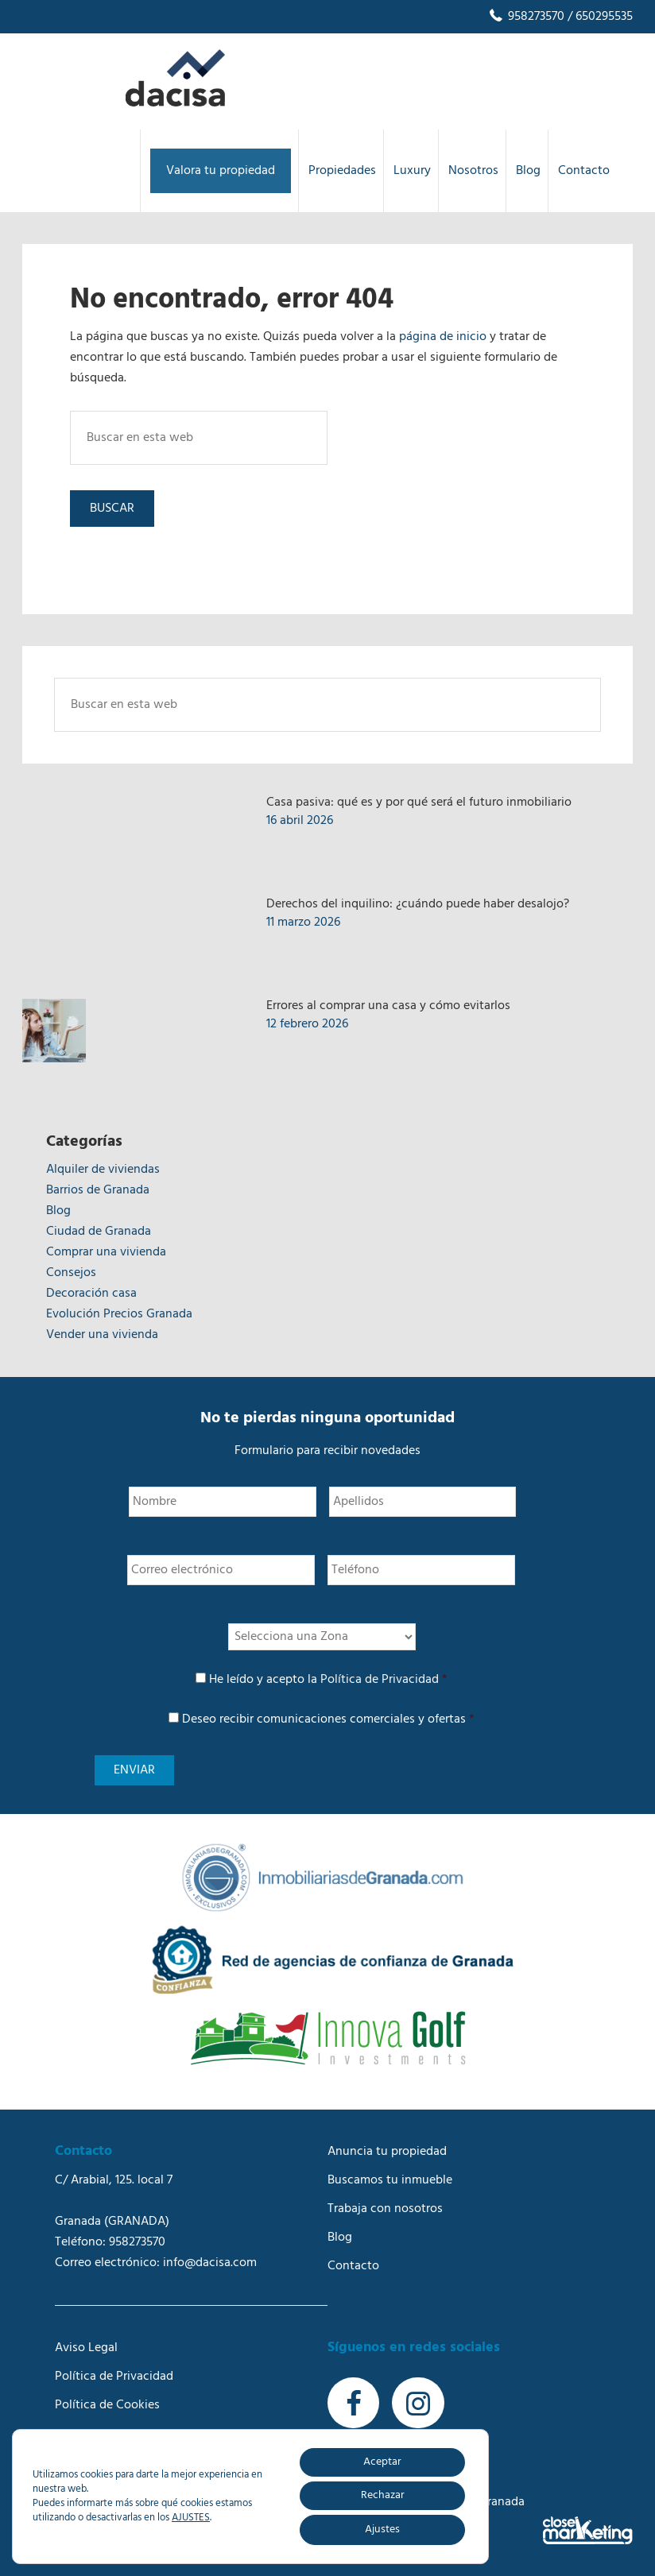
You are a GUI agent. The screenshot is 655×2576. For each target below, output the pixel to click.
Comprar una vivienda (106, 1252)
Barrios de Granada (97, 1190)
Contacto (353, 2266)
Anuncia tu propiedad (387, 2151)
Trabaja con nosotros (385, 2209)
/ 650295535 (598, 16)
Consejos (71, 1273)
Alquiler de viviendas (103, 1169)
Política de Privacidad (379, 1679)
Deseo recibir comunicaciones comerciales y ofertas (328, 1719)
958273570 (525, 16)
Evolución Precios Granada (119, 1314)
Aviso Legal (86, 2348)
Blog (58, 1211)
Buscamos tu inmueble (390, 2180)
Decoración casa (91, 1293)
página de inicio (442, 337)
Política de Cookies (107, 2405)
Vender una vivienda (102, 1335)
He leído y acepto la (328, 1679)
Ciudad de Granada (98, 1231)
